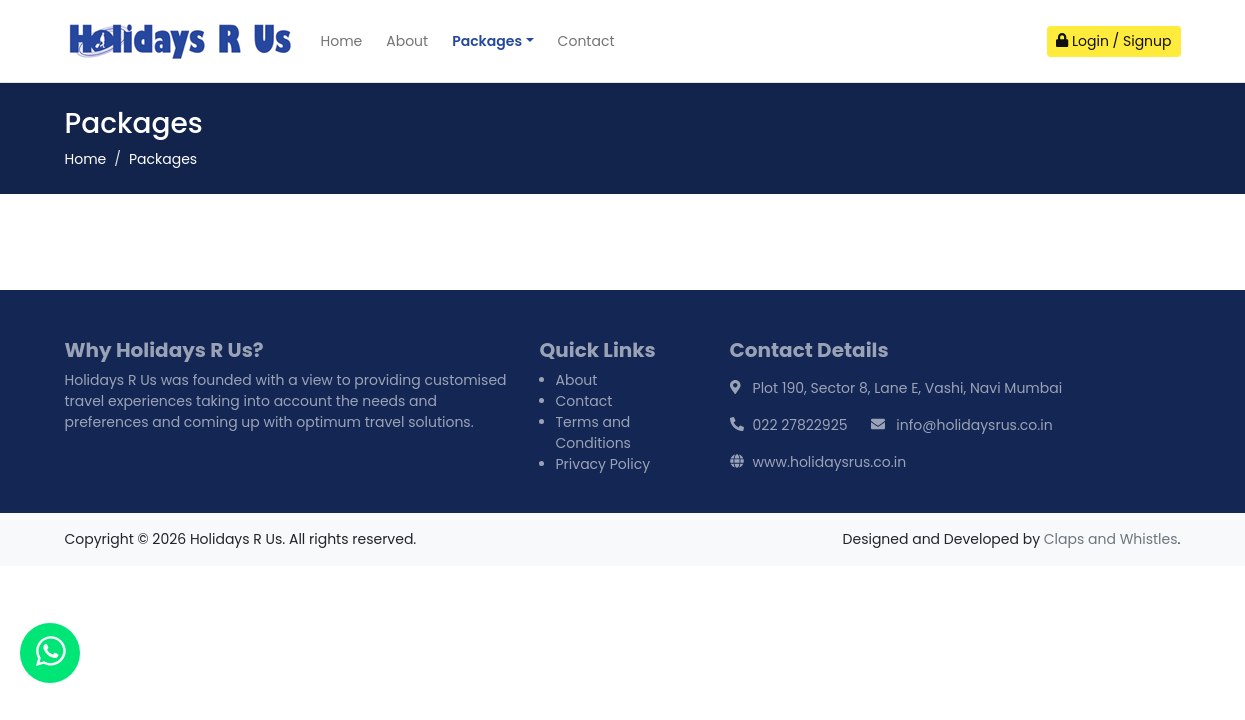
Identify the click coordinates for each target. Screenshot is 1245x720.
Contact (586, 41)
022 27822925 (800, 425)
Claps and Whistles (1111, 539)
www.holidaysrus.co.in (830, 462)
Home (342, 41)
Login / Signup (1114, 41)
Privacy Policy (603, 464)
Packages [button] (487, 41)
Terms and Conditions (593, 432)
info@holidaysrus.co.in (974, 425)
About (407, 41)
